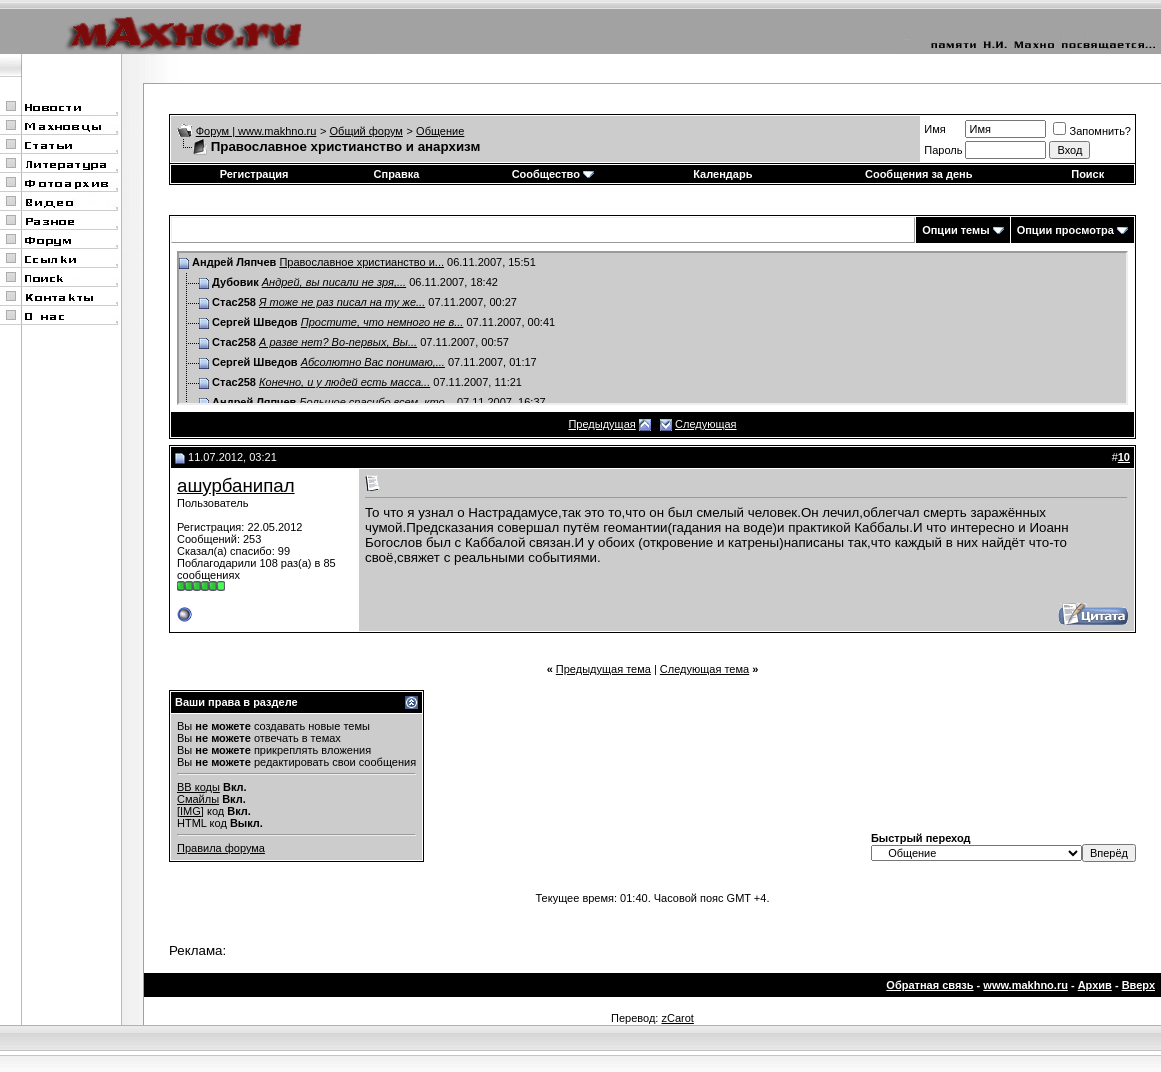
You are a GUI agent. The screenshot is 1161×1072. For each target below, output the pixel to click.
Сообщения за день (918, 174)
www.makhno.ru (1025, 985)
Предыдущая (601, 424)
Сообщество (553, 174)
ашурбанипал (236, 485)
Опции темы (955, 230)
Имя (934, 129)
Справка (397, 174)
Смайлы (198, 799)
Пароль (943, 150)
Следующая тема (704, 669)
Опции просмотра (1065, 230)
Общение (440, 131)
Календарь (722, 174)
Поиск (1087, 174)
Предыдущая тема (603, 669)
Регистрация (254, 174)
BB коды (198, 787)
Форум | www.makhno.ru (256, 131)
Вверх (1138, 985)
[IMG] (190, 811)
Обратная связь (929, 985)
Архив (1095, 985)
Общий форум (366, 131)
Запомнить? (1092, 131)
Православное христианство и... (361, 262)
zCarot (677, 1018)
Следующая (706, 424)
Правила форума (221, 848)
